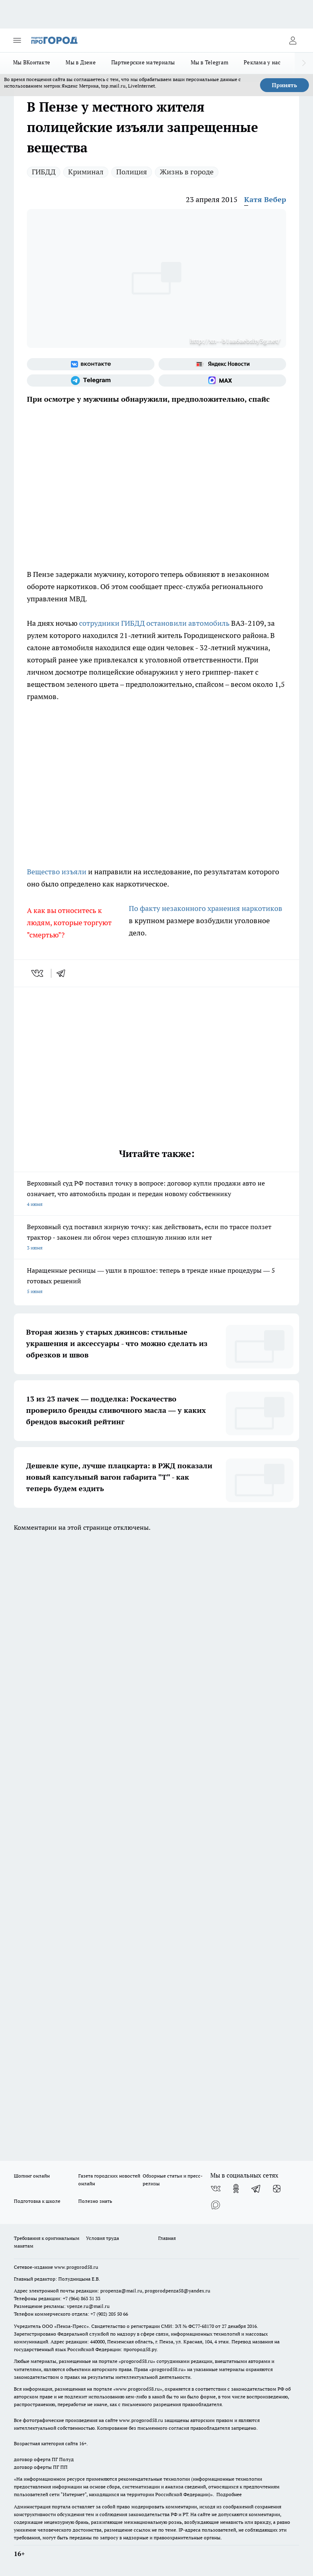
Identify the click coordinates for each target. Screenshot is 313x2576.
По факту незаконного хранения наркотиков (205, 908)
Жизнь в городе (187, 171)
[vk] (38, 973)
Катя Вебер (265, 199)
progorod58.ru (137, 2361)
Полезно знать (95, 2201)
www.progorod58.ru (76, 2267)
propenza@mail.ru (121, 2291)
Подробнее (229, 2494)
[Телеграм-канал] (90, 380)
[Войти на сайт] (292, 40)
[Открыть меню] (17, 40)
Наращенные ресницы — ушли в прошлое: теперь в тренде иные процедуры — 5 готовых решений (156, 1281)
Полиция (131, 171)
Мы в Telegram (210, 62)
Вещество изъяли (56, 871)
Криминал (86, 171)
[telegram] (63, 973)
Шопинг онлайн (32, 2176)
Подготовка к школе (37, 2201)
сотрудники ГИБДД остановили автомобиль (154, 623)
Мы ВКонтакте (31, 62)
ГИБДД (43, 171)
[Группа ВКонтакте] (90, 364)
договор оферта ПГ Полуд (44, 2459)
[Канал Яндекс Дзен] (277, 2188)
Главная (167, 2238)
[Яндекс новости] (222, 364)
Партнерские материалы (143, 62)
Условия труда (102, 2238)
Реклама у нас (262, 62)
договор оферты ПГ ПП (41, 2467)
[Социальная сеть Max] (222, 380)
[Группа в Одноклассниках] (236, 2188)
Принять (284, 85)
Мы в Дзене (81, 62)
